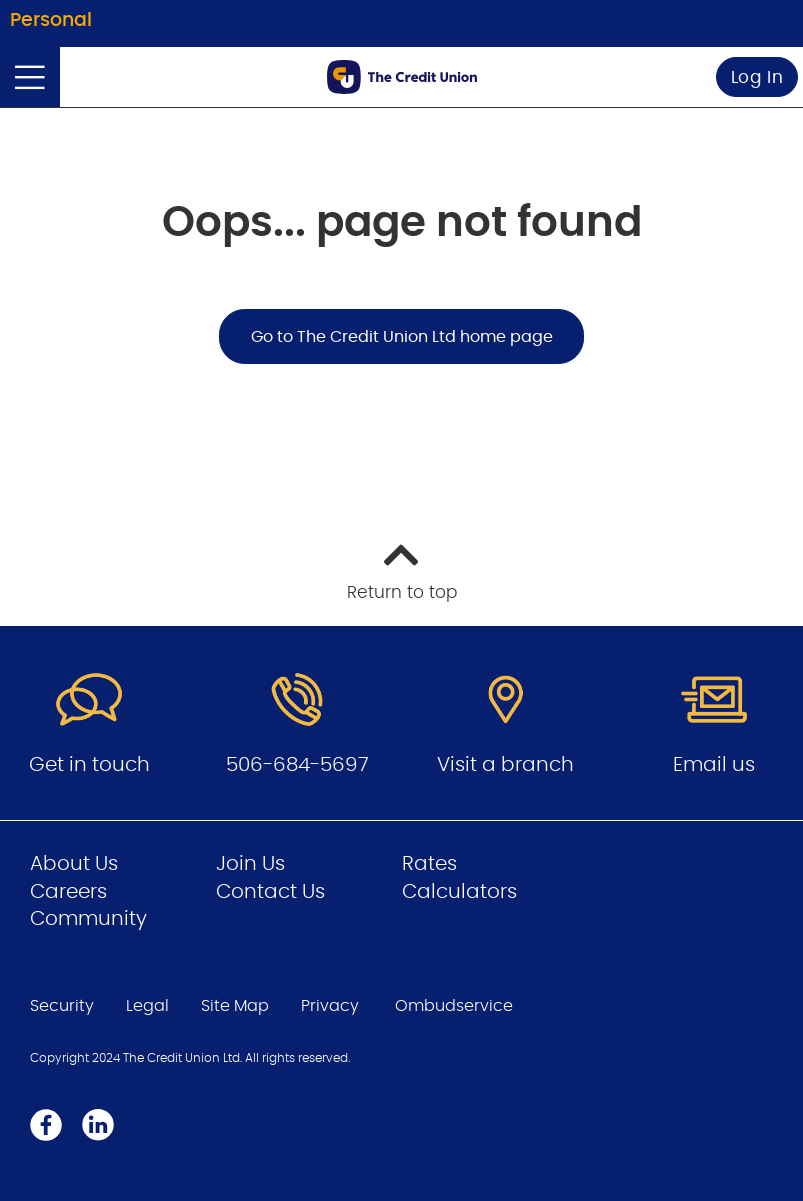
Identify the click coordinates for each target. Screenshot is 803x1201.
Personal (51, 20)
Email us (714, 765)
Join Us (250, 864)
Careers (68, 892)
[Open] (30, 77)
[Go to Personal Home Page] (402, 77)
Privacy (330, 1006)
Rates (429, 864)
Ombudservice (454, 1006)
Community (88, 919)
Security (62, 1006)
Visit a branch (505, 765)
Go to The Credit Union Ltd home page (402, 337)
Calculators (459, 892)
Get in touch (89, 765)
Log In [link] (757, 77)
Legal (147, 1006)
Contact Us (270, 892)
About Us (74, 864)
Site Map (235, 1006)
